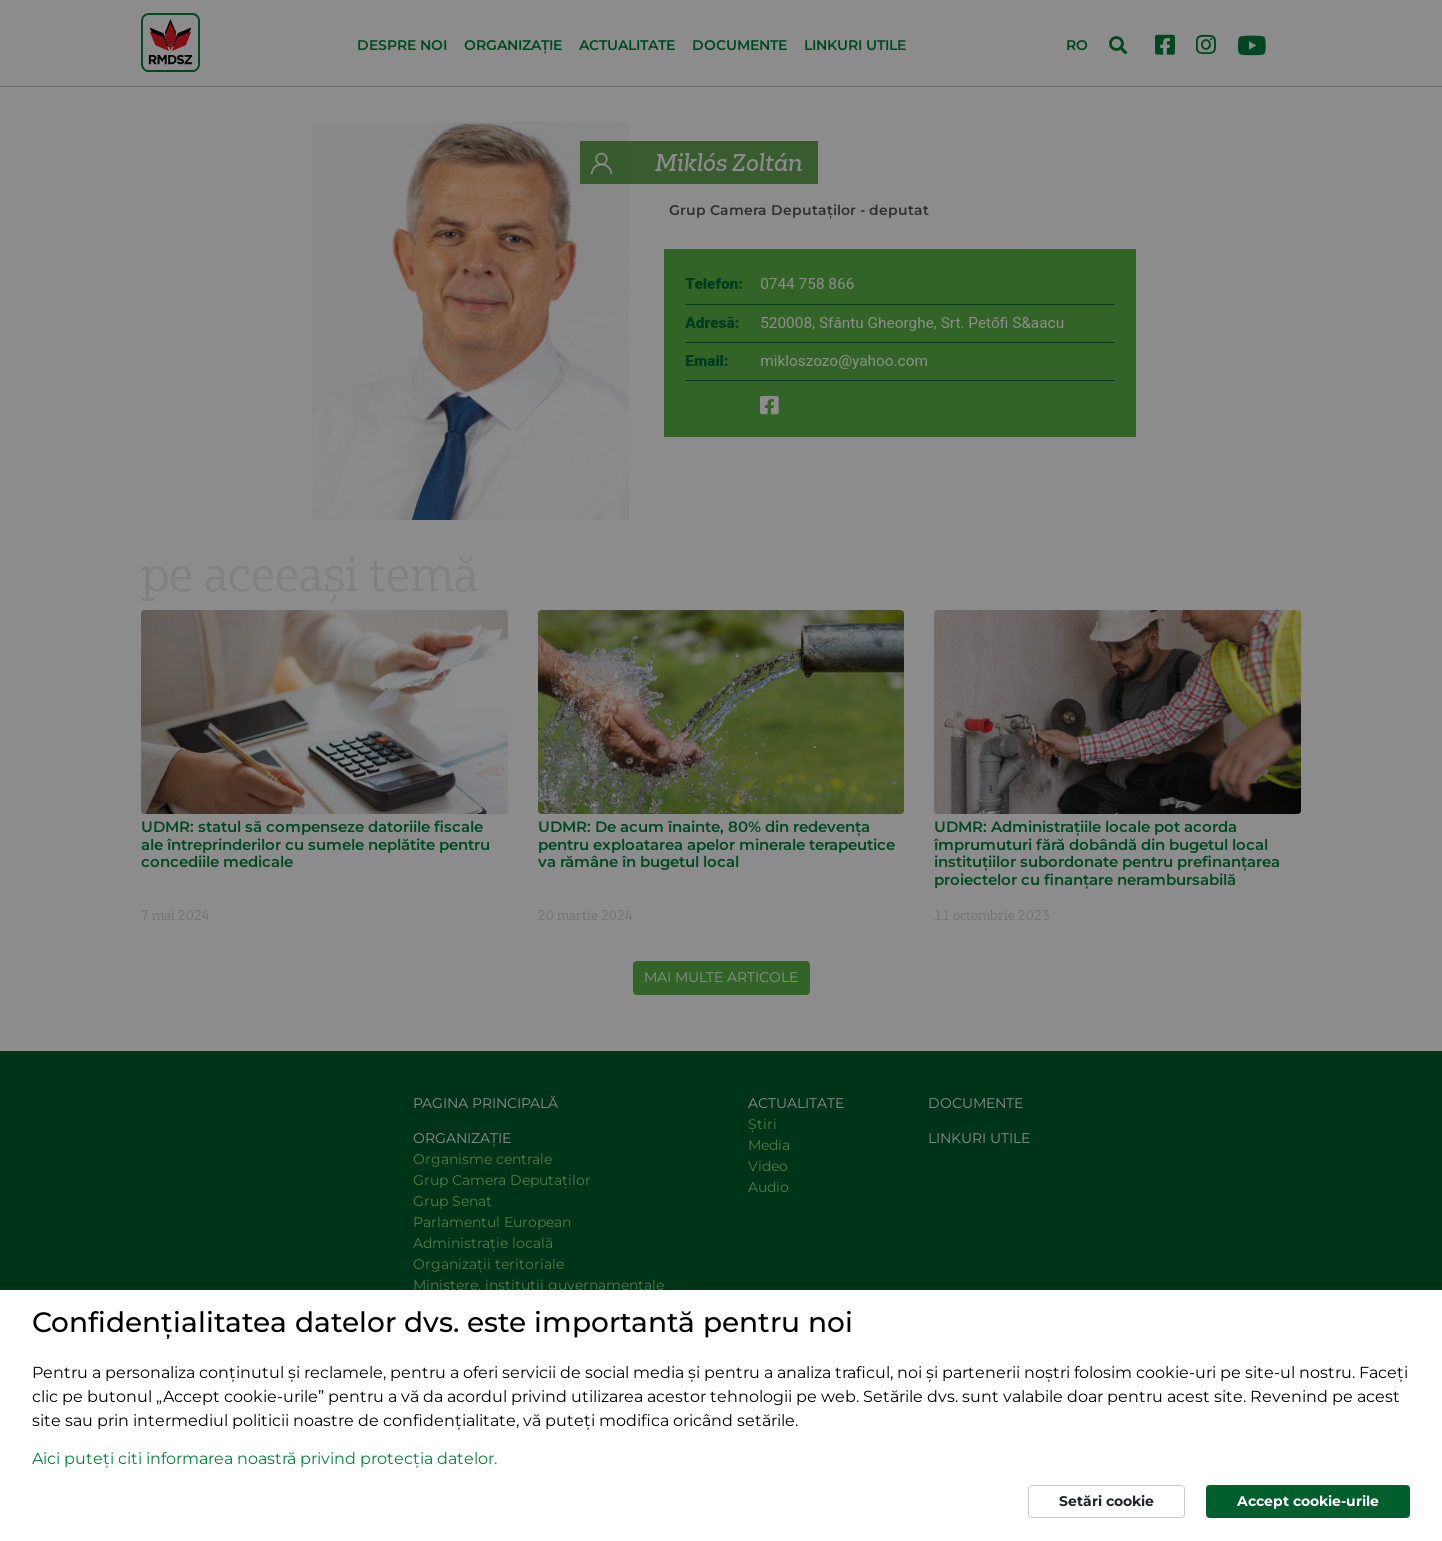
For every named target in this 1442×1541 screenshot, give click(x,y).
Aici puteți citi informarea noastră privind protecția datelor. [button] (264, 1458)
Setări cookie (1106, 1501)
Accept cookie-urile (1308, 1501)
